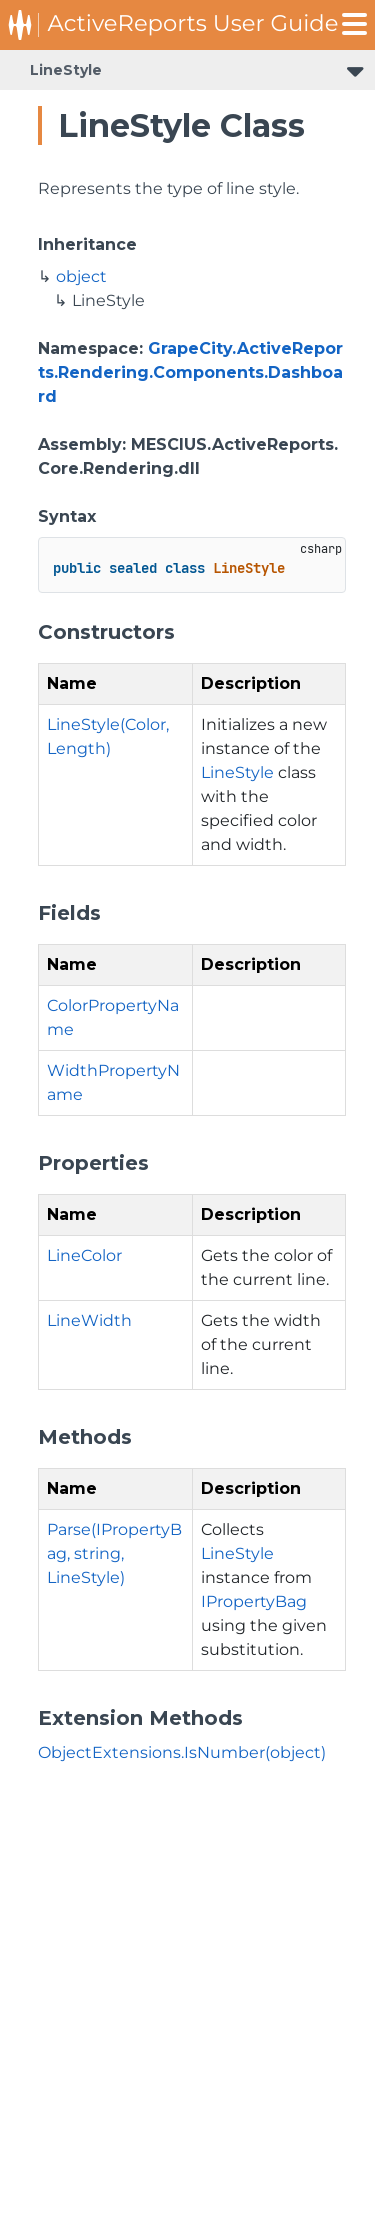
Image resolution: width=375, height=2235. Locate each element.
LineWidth (89, 1320)
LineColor (84, 1255)
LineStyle (66, 70)
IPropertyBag (254, 1601)
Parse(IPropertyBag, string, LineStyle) (114, 1553)
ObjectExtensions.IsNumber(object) (182, 1752)
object (81, 276)
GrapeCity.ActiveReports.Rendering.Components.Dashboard (190, 372)
